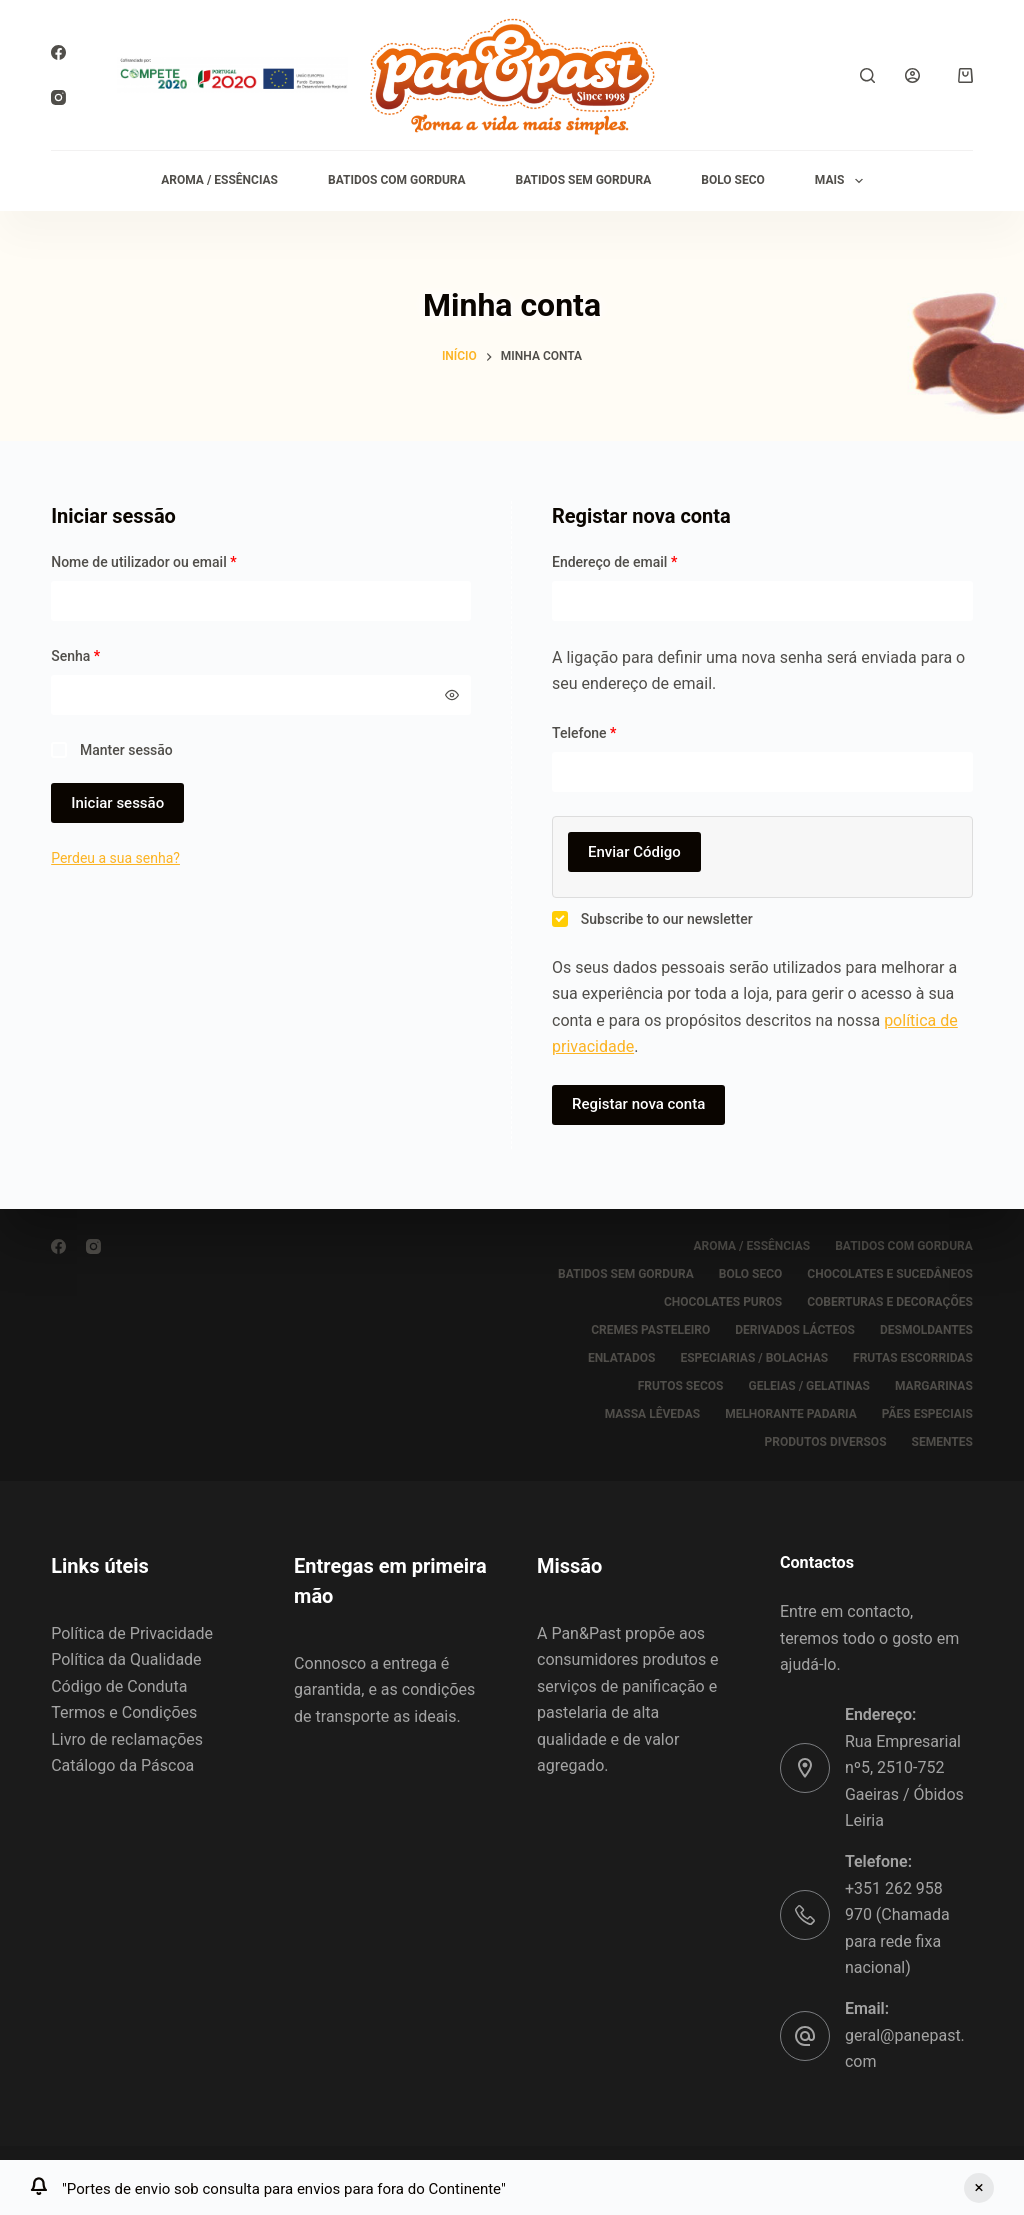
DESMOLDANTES (926, 1330)
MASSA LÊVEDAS (652, 1414)
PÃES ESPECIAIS (927, 1414)
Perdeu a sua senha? (115, 858)
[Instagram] (58, 97)
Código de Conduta (119, 1686)
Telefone (584, 733)
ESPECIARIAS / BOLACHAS (754, 1358)
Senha (110, 654)
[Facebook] (58, 52)
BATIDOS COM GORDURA (397, 180)
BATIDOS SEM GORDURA (584, 180)
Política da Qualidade (126, 1659)
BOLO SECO (733, 180)
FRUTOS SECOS (681, 1386)
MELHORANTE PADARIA (791, 1414)
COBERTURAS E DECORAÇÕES (890, 1302)
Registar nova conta (638, 1104)
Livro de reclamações (127, 1739)
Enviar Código (634, 852)
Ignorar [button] (979, 2188)
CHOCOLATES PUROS (723, 1302)
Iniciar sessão (117, 803)
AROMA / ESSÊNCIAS (219, 180)
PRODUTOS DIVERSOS (826, 1442)
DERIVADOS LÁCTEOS (795, 1330)
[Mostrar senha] (452, 695)
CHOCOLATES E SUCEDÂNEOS (889, 1274)
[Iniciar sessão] (912, 75)
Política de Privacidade (132, 1633)
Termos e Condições (124, 1712)
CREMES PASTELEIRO (650, 1330)
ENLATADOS (622, 1358)
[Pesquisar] (867, 75)
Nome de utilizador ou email (178, 560)
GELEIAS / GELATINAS (809, 1386)
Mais (843, 181)
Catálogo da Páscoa (122, 1765)
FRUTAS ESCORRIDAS (913, 1358)
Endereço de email (649, 560)
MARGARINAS (934, 1386)
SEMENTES (942, 1442)
